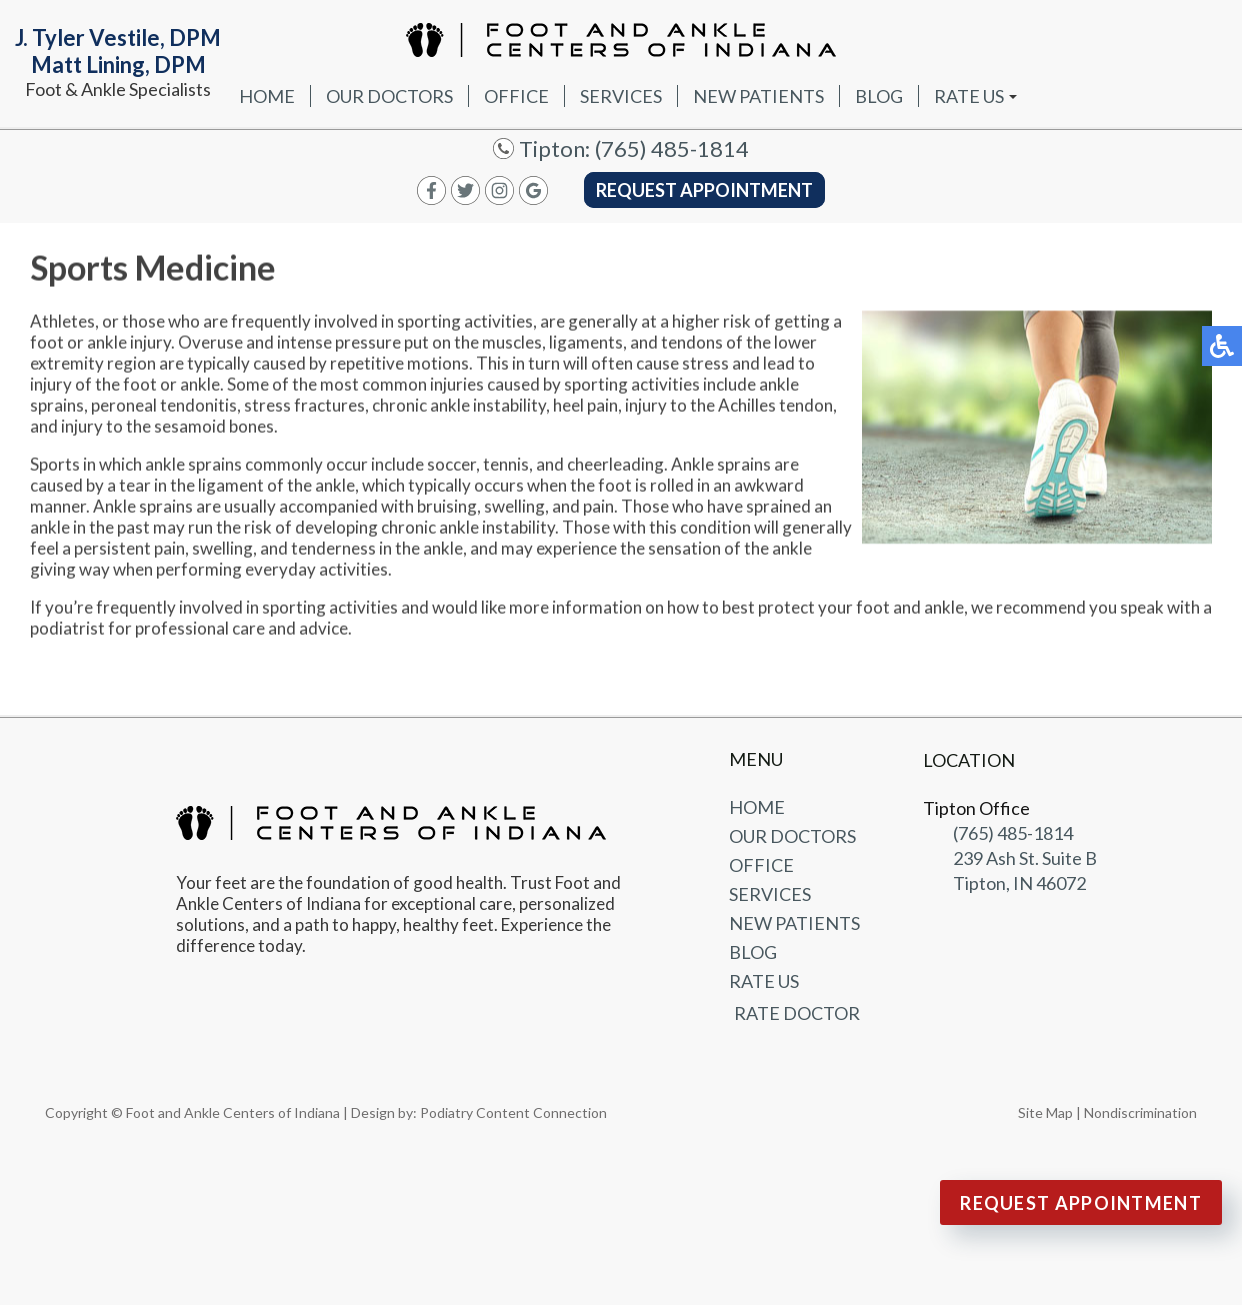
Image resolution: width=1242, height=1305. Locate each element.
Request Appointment (704, 190)
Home (267, 96)
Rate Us (969, 96)
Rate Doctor (797, 1013)
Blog (879, 96)
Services (621, 96)
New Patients (758, 96)
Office (516, 96)
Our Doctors (389, 96)
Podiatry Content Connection (513, 1112)
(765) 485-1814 (672, 148)
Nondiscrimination (1140, 1112)
